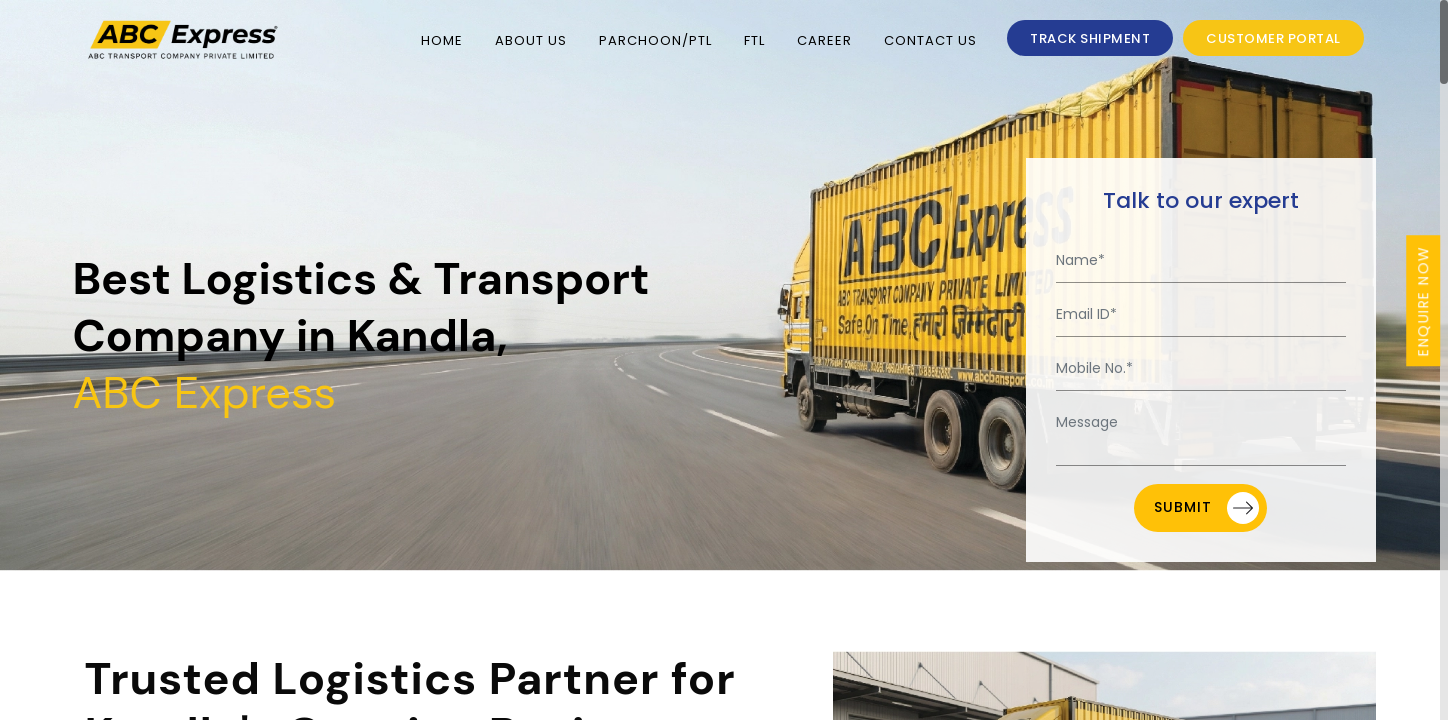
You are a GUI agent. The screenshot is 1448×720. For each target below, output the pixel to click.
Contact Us (930, 40)
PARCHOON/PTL (655, 40)
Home (442, 40)
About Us (531, 40)
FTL (754, 40)
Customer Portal (1273, 38)
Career (824, 40)
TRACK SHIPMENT (1090, 38)
